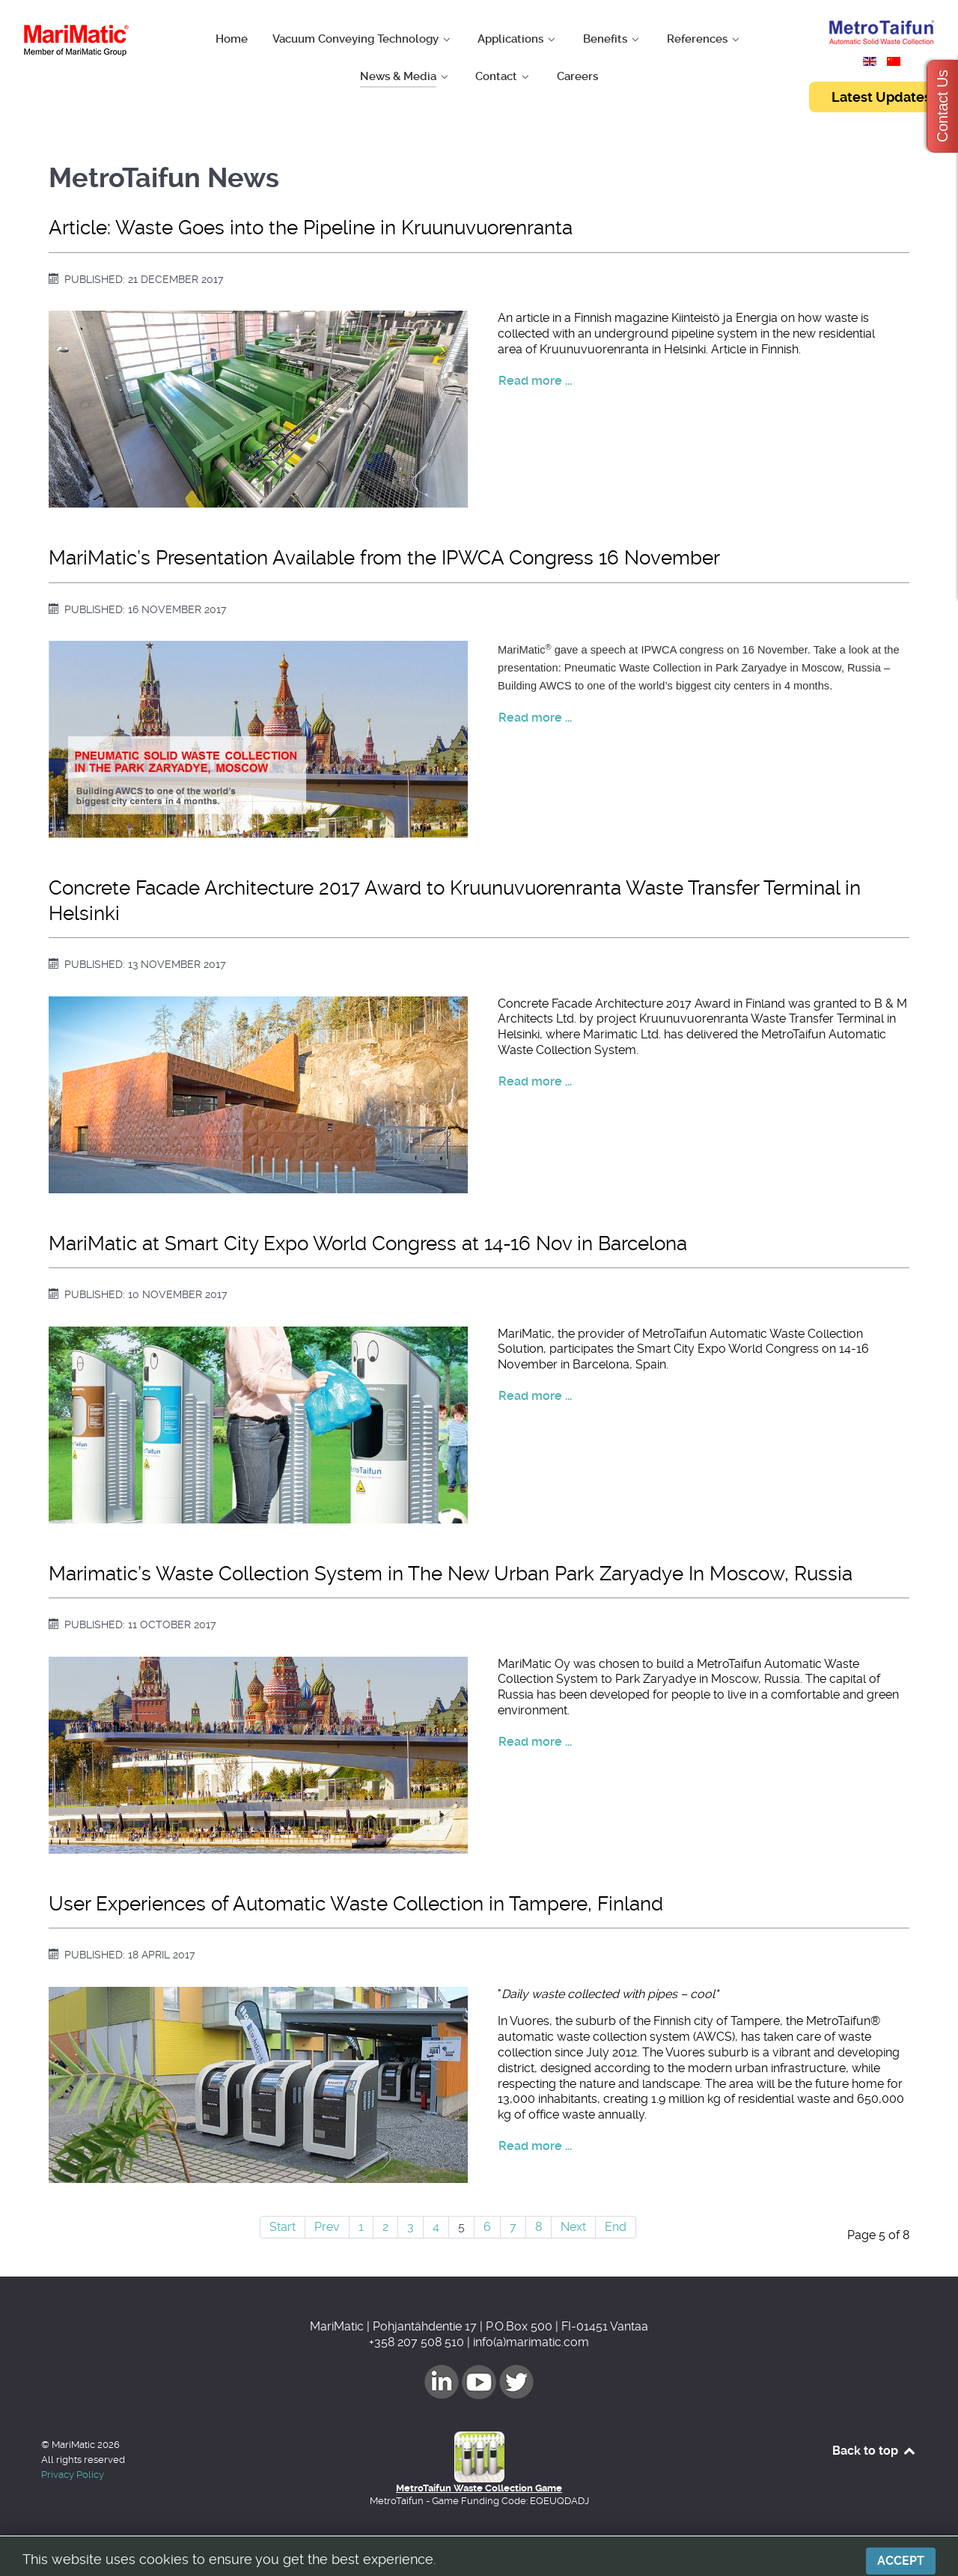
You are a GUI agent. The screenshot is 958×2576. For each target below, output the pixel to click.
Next (573, 2227)
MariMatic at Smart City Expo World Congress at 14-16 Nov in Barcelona (368, 1243)
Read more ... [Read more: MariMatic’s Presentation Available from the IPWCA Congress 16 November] (535, 717)
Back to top (874, 2450)
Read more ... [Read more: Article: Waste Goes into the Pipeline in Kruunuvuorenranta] (535, 381)
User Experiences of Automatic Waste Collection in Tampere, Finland (356, 1904)
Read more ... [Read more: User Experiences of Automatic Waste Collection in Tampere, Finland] (535, 2146)
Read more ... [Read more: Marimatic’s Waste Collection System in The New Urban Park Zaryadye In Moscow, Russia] (535, 1742)
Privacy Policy (72, 2474)
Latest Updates (881, 97)
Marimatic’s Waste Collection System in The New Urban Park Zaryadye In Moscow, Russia (450, 1573)
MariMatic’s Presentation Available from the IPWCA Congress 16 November (384, 557)
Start (282, 2227)
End (615, 2227)
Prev (327, 2227)
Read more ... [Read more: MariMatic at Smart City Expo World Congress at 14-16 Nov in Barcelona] (535, 1396)
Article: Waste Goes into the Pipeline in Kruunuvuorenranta (311, 227)
